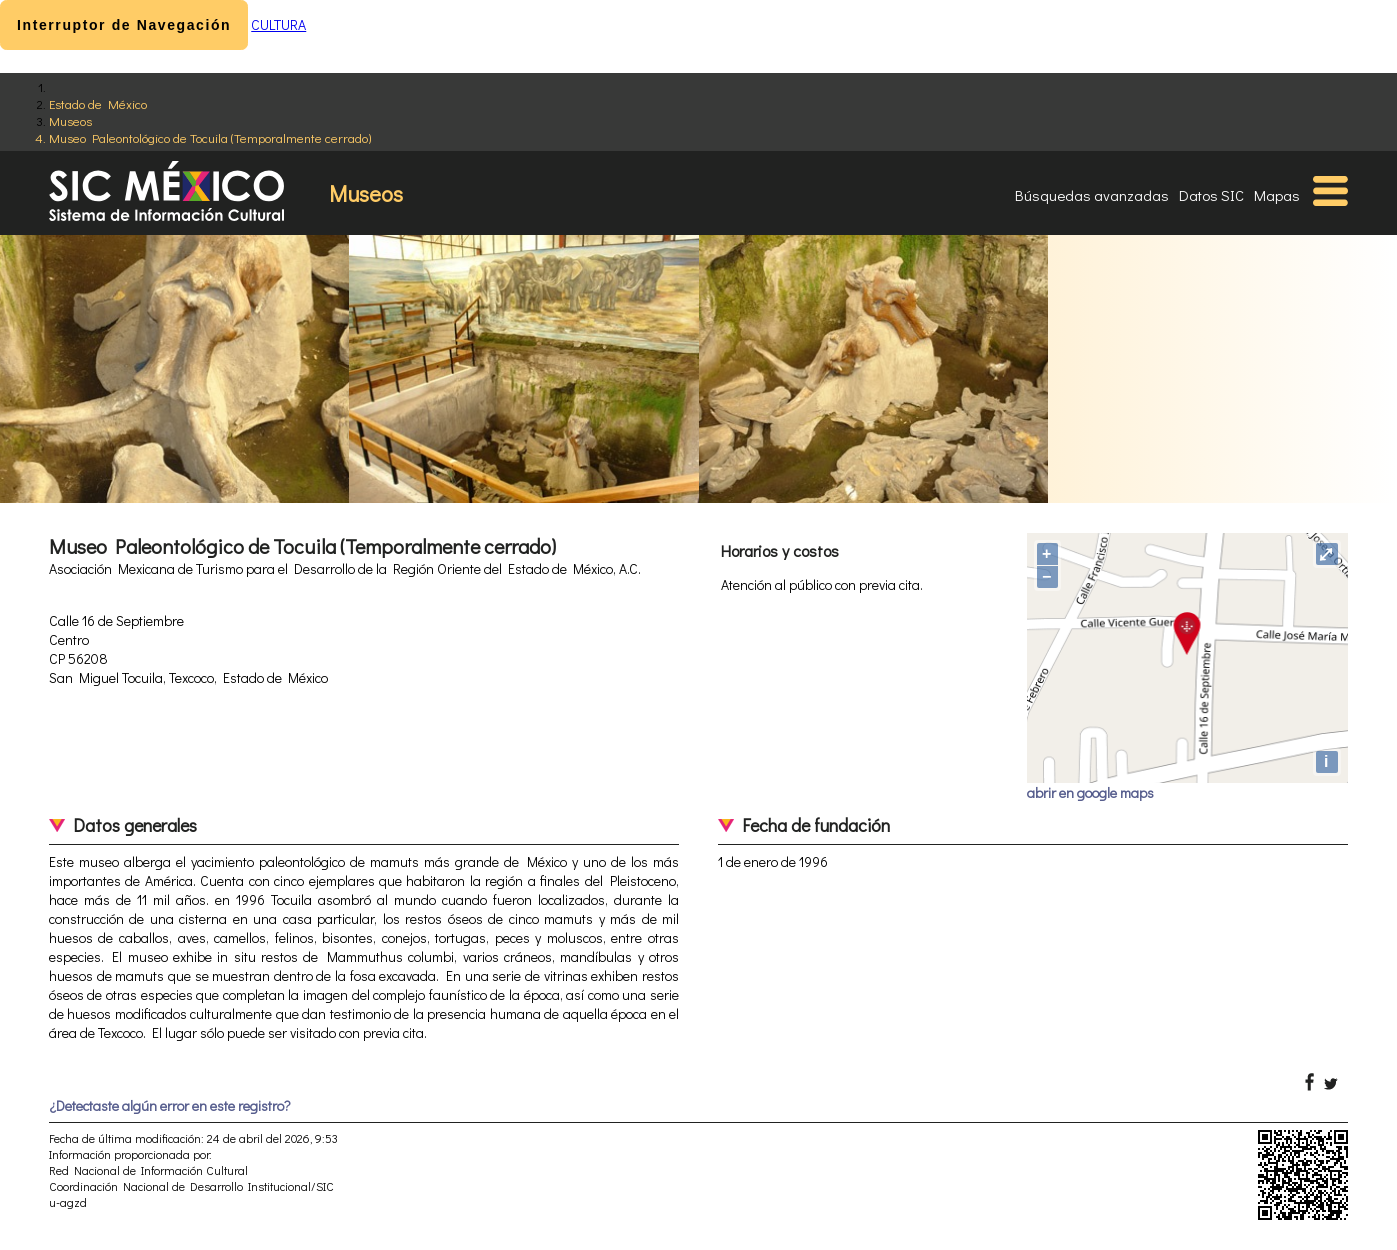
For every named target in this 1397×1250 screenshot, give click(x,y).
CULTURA (278, 24)
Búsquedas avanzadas (1092, 195)
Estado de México (98, 103)
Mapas (1277, 195)
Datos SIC (1211, 195)
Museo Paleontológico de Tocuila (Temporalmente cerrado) (210, 137)
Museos (70, 120)
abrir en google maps (1090, 792)
